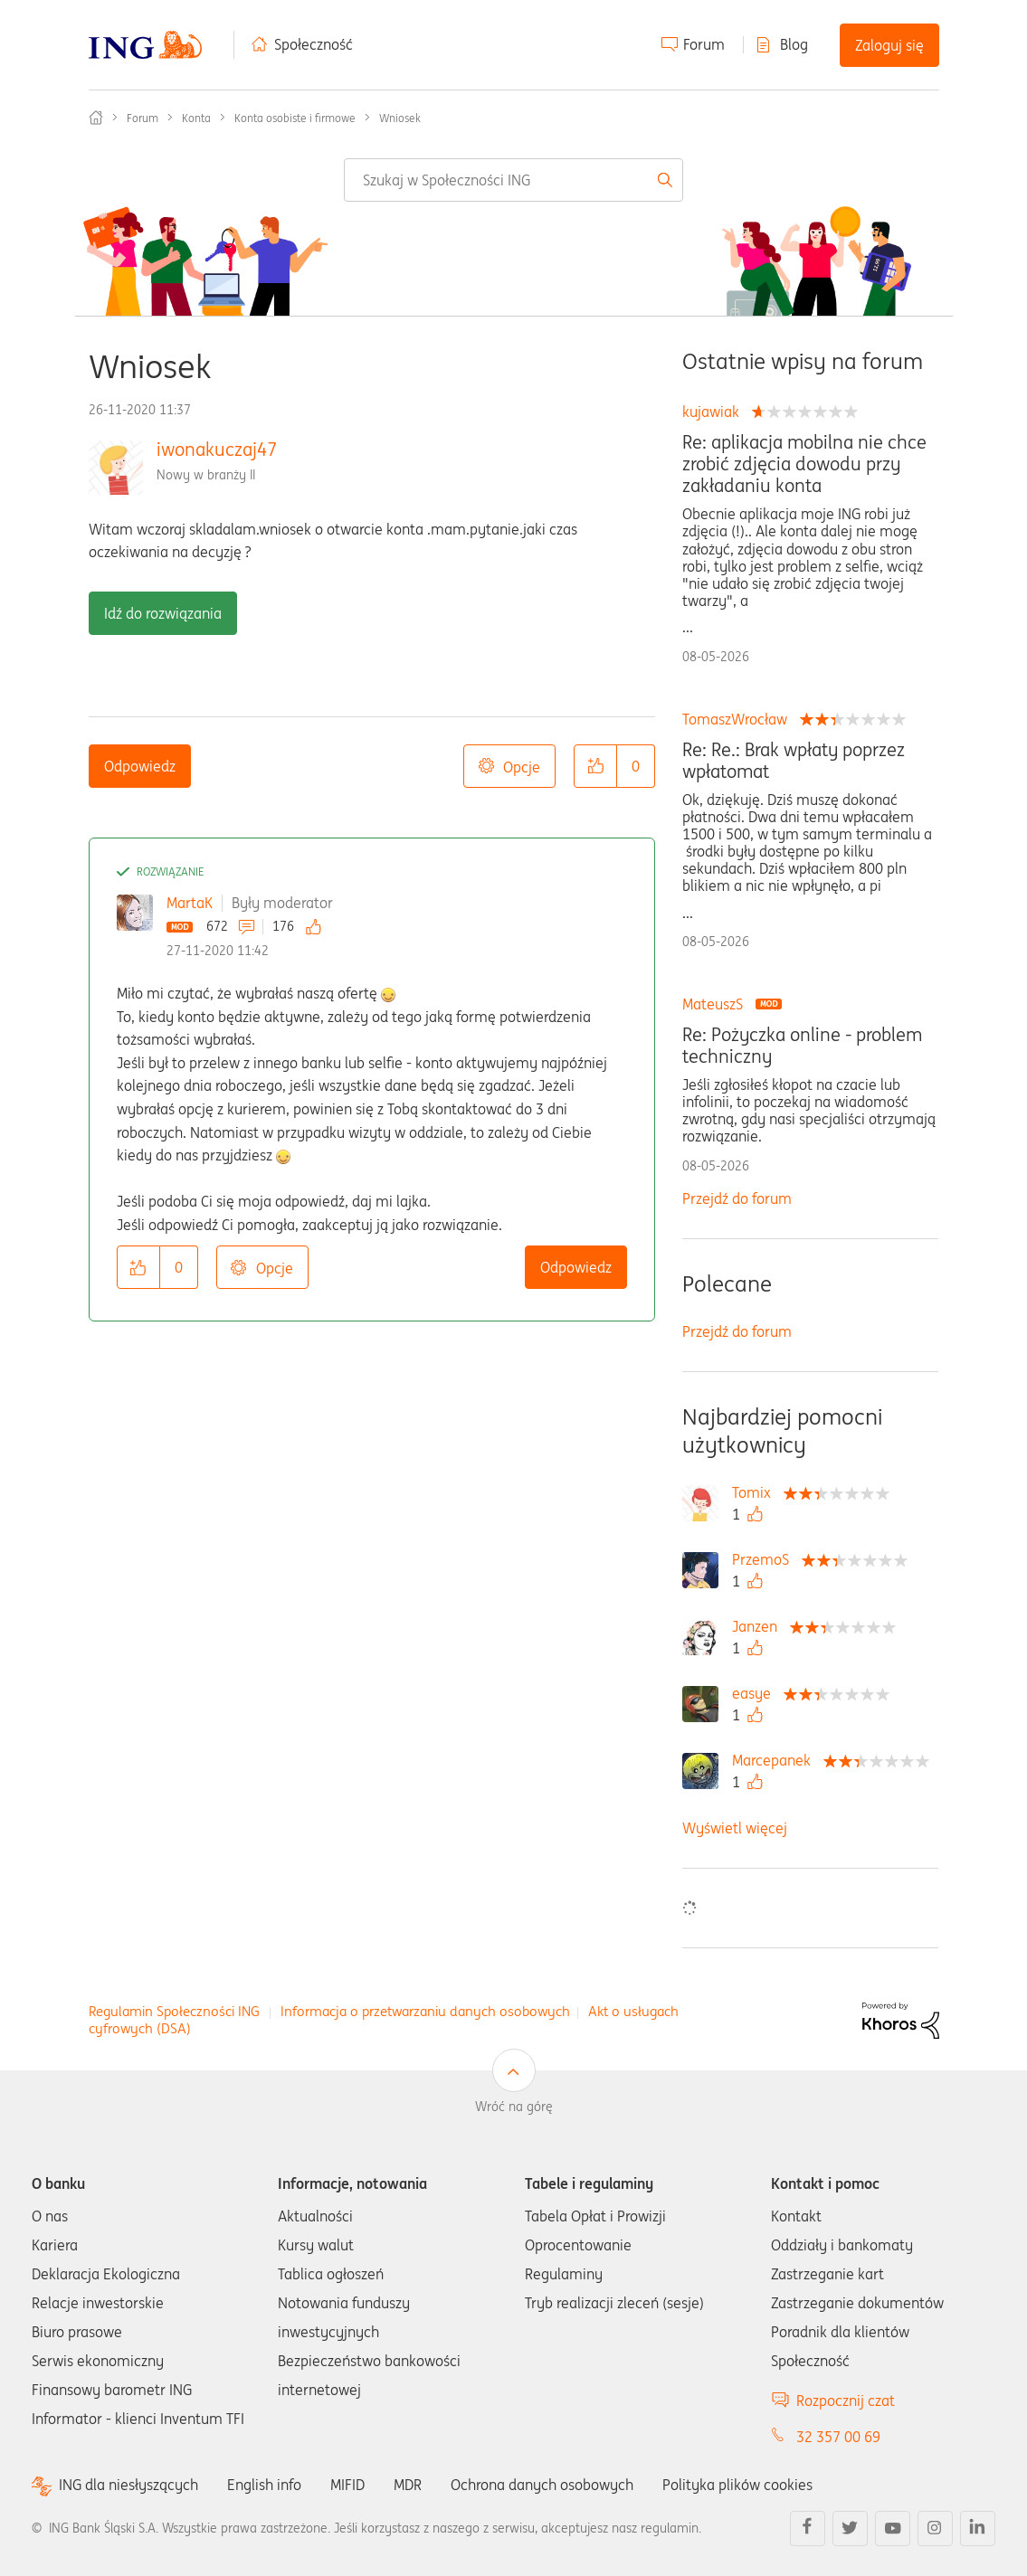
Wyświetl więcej (734, 1828)
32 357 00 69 (838, 2437)
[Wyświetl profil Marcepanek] (776, 1760)
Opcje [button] (521, 767)
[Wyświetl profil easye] (756, 1693)
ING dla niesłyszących (128, 2485)
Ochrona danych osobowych (542, 2485)
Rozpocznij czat (845, 2400)
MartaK (189, 903)
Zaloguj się (889, 45)
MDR (408, 2485)
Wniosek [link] (400, 118)
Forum (704, 44)
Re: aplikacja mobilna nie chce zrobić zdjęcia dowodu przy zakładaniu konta (804, 464)
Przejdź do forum (737, 1198)
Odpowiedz (140, 766)
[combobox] (513, 180)
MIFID (347, 2485)
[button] (595, 766)
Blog (794, 44)
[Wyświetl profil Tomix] (756, 1492)
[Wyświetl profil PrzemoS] (765, 1559)
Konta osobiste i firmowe (295, 118)
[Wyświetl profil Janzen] (759, 1626)
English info (264, 2485)
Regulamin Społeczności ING (174, 2011)
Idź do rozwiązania (163, 613)
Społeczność (313, 44)
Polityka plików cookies (737, 2485)
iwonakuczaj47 (217, 449)
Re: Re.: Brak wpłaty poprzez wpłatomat (793, 760)
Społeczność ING (96, 117)
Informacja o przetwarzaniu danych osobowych (425, 2011)
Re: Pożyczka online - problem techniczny (802, 1045)
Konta (196, 118)
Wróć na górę (514, 2106)
